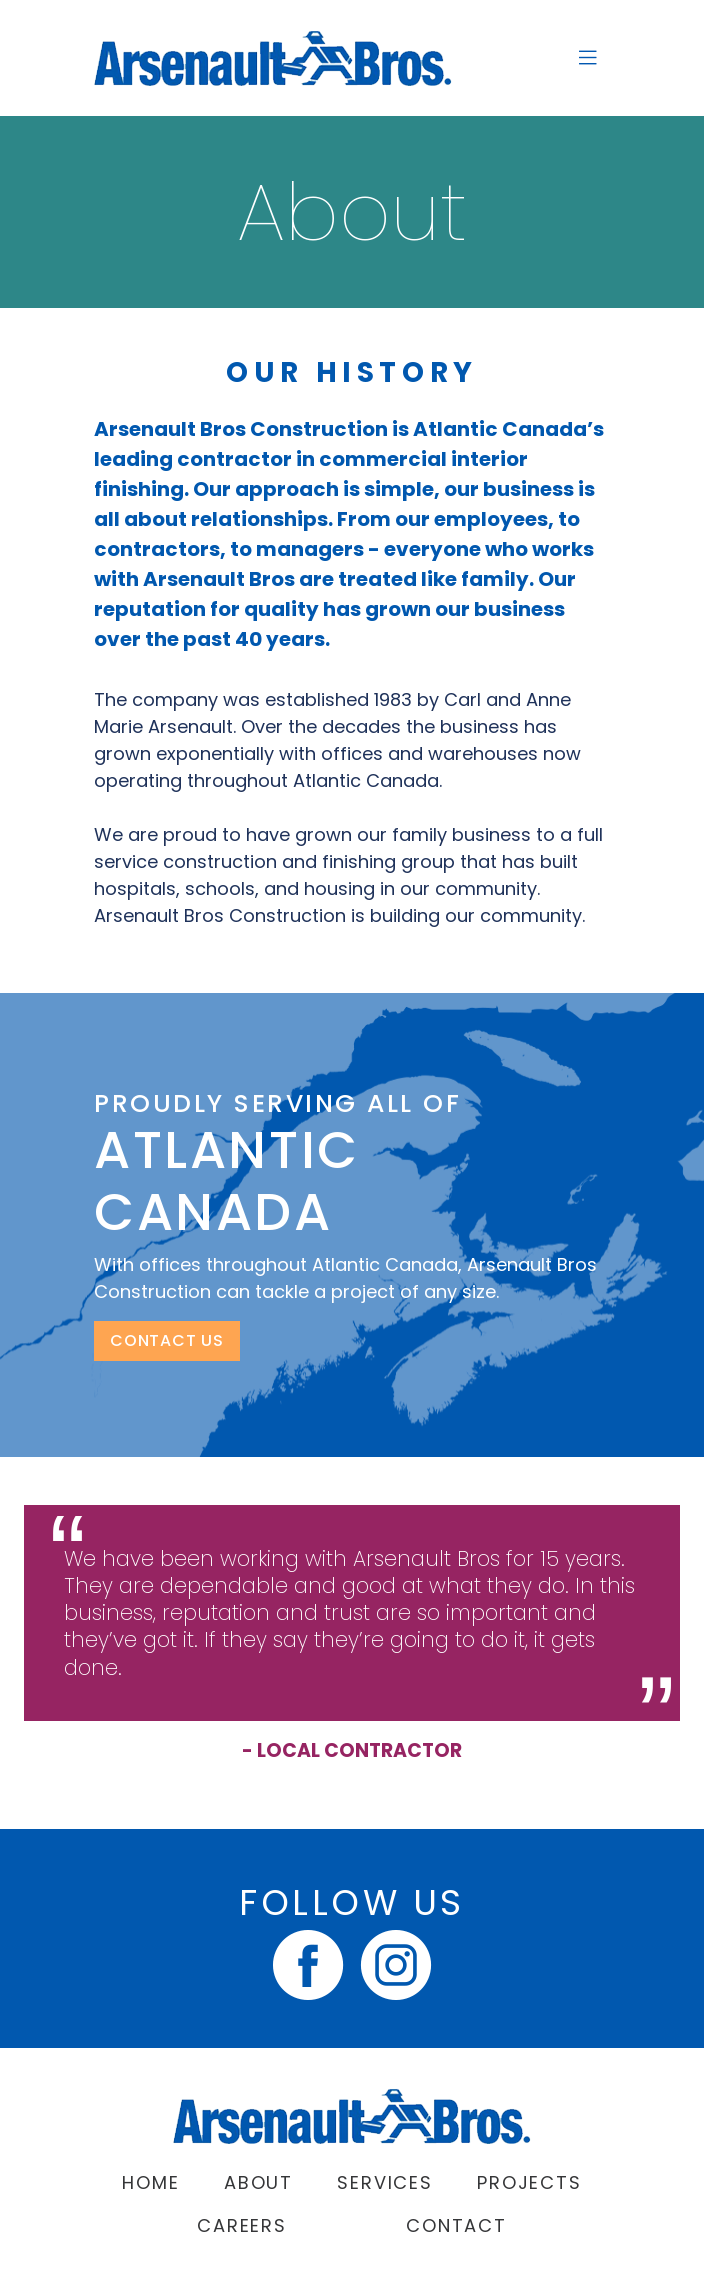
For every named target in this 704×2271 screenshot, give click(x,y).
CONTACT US (167, 1340)
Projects (529, 2182)
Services (384, 2182)
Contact (456, 2225)
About (258, 2182)
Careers (242, 2225)
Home (150, 2182)
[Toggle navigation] (588, 58)
